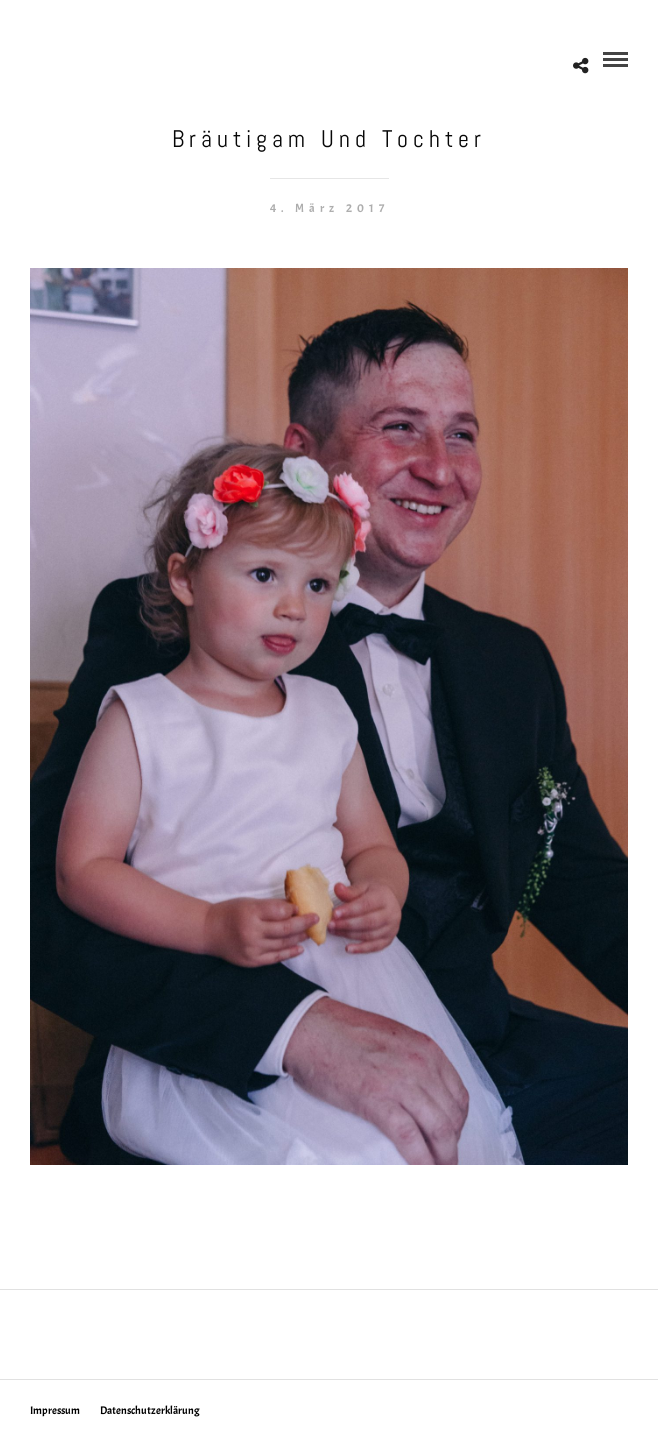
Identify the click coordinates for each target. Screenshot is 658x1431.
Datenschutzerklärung (150, 1410)
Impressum (55, 1410)
